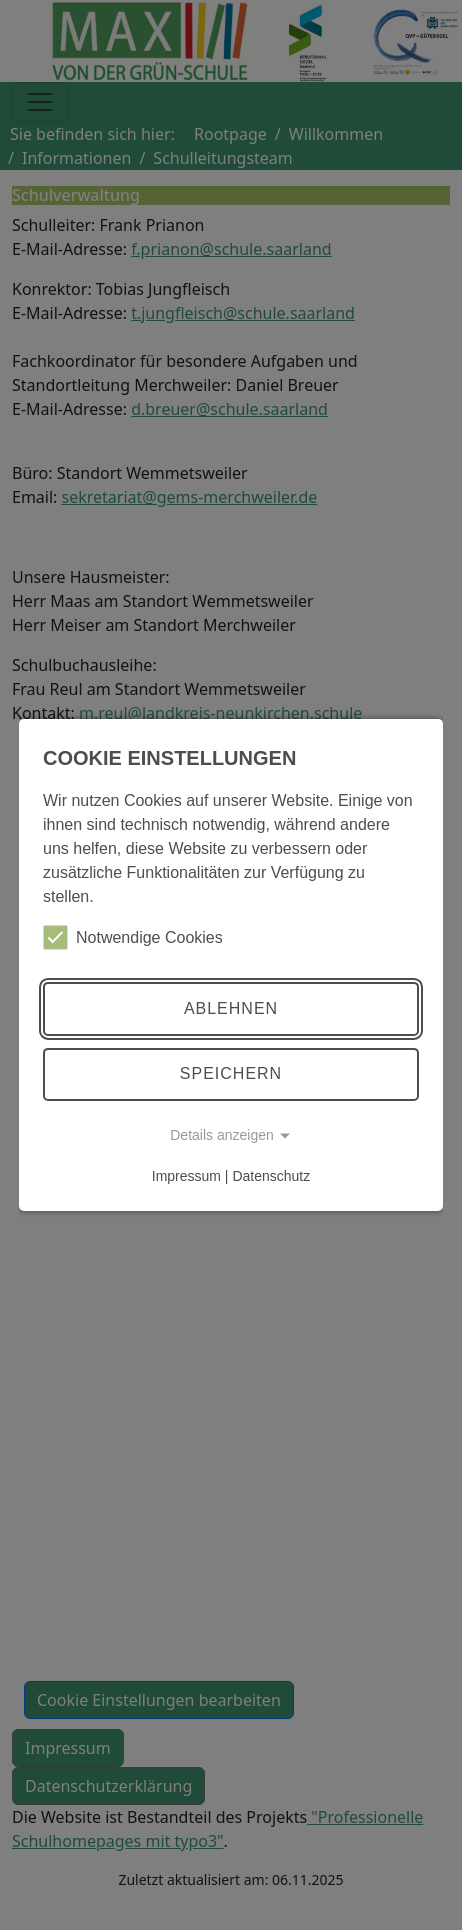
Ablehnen (231, 1008)
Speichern (231, 1073)
